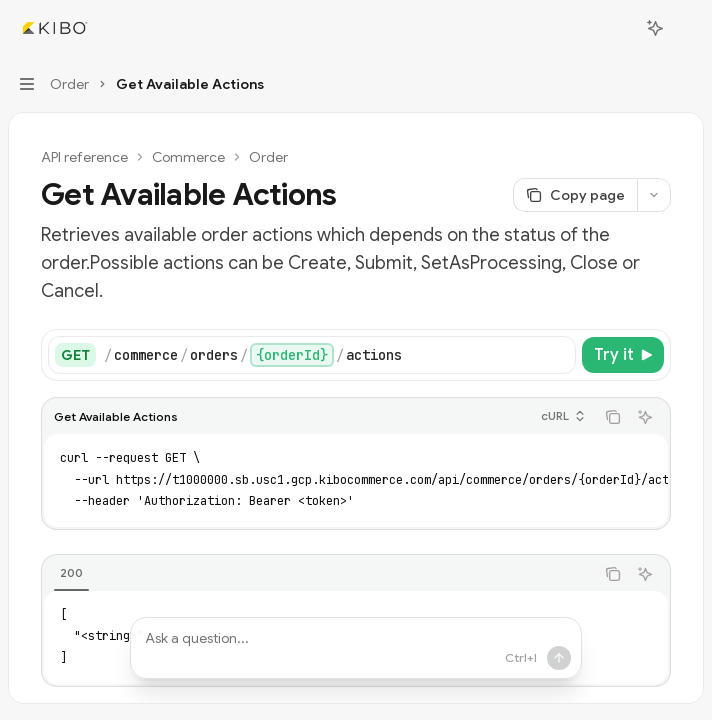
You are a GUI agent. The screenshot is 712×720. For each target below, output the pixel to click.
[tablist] (318, 574)
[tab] (71, 573)
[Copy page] (575, 195)
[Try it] (623, 355)
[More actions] (686, 28)
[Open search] (618, 28)
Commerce (188, 157)
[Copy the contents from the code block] (613, 417)
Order (268, 157)
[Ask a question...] (356, 648)
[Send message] (525, 658)
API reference (84, 157)
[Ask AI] (645, 417)
